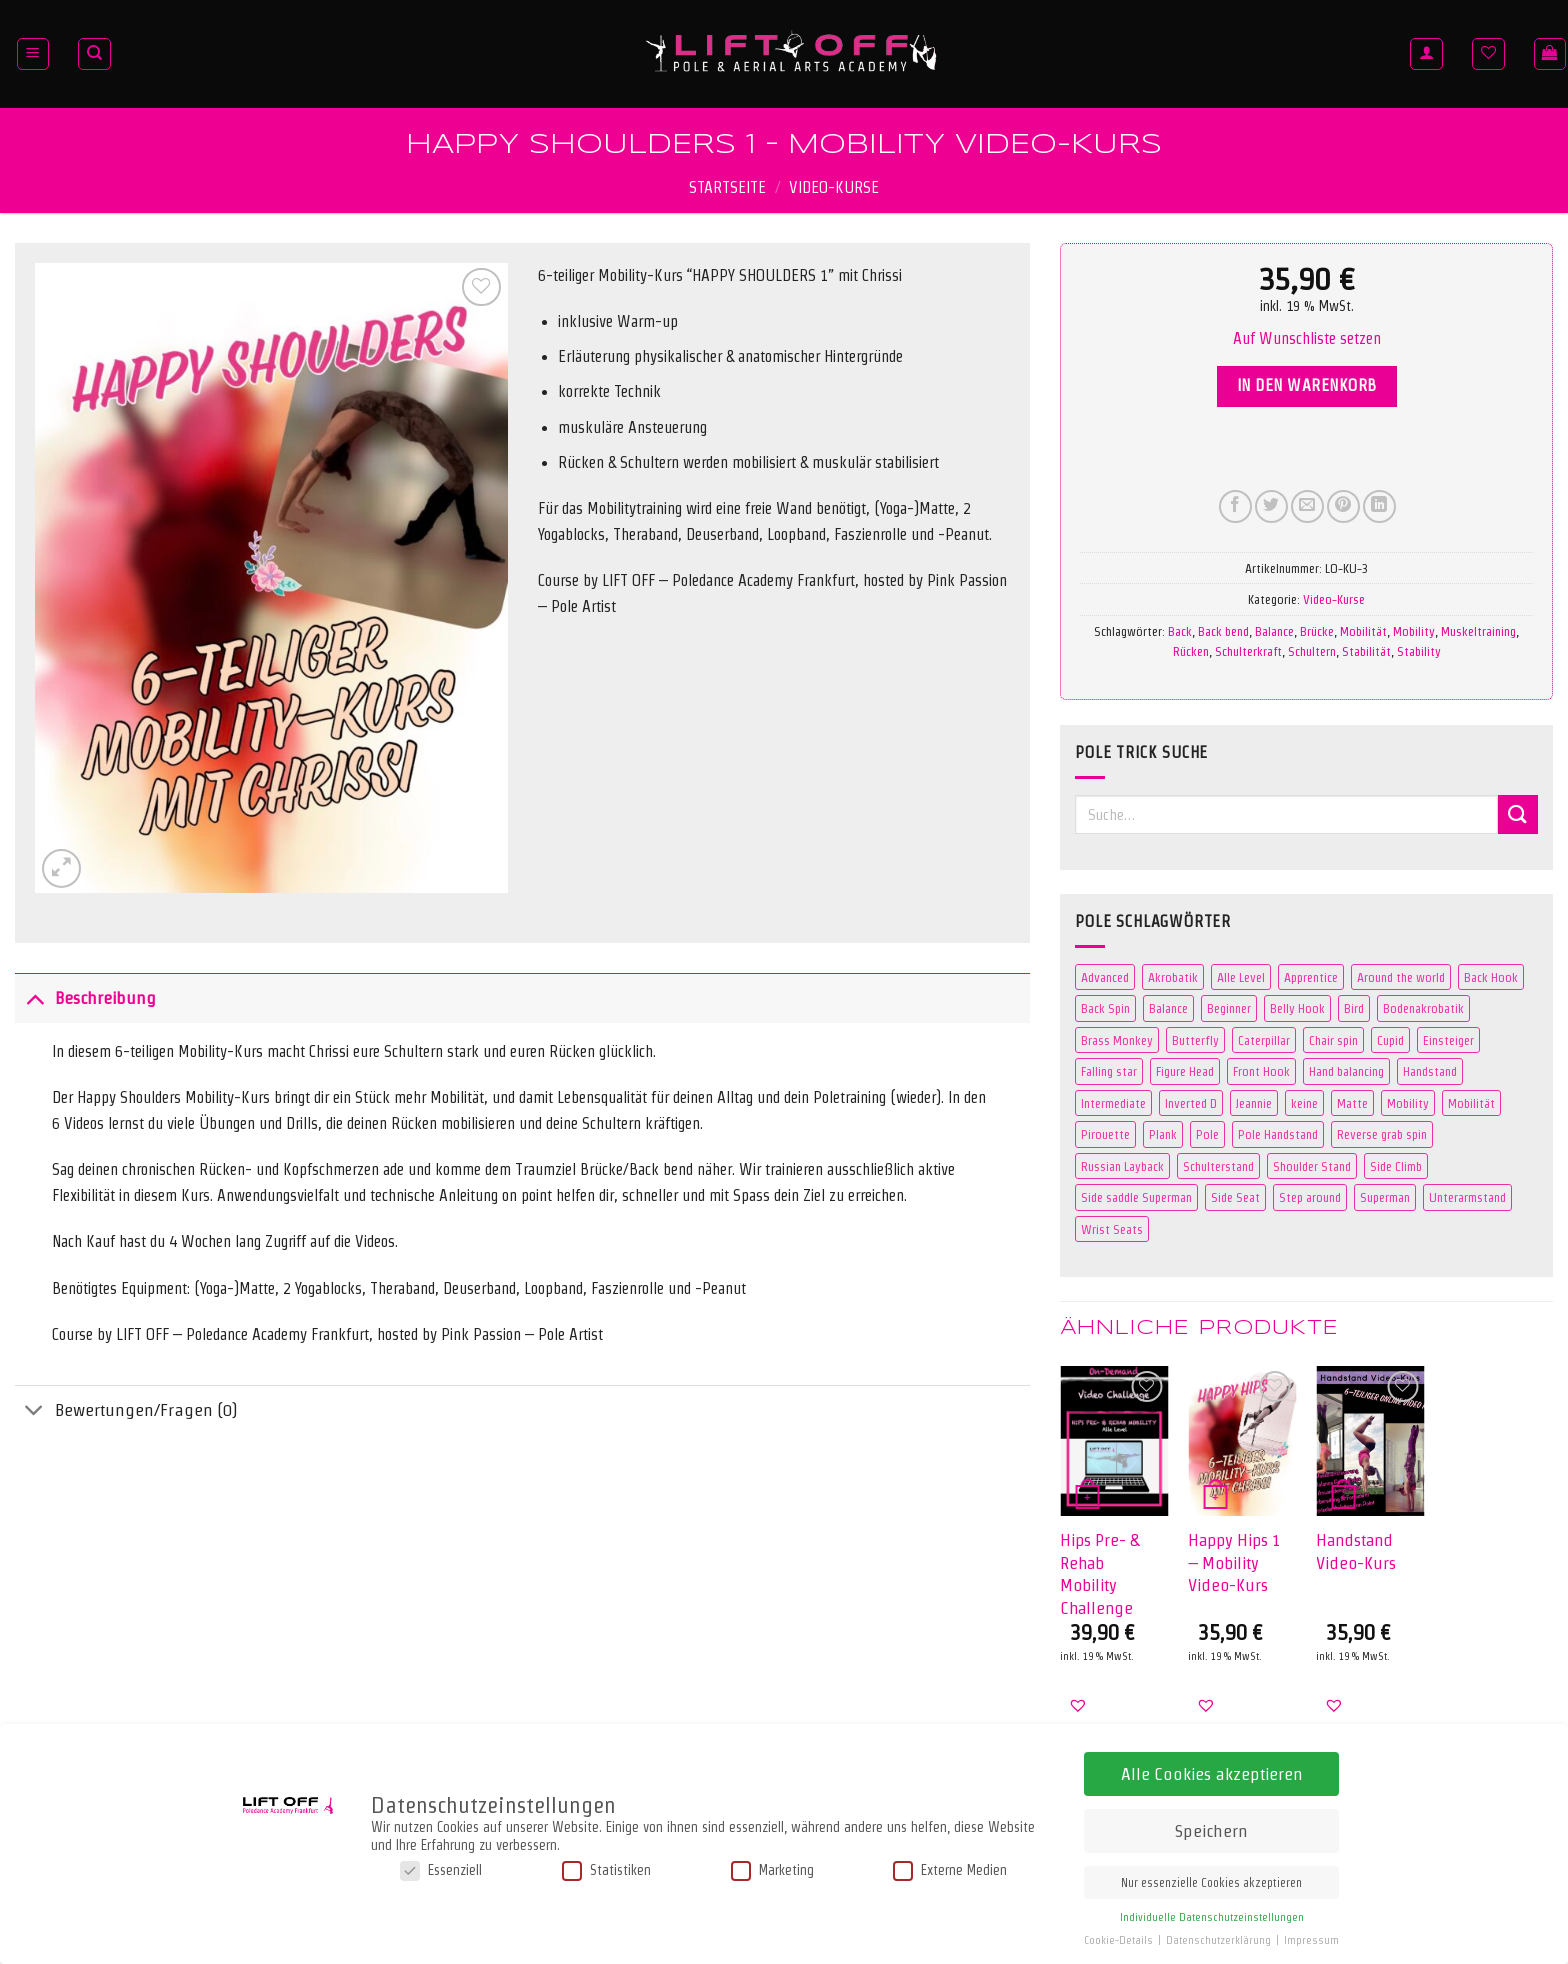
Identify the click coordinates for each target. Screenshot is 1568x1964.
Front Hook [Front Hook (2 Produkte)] (1261, 1071)
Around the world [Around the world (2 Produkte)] (1401, 977)
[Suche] (94, 54)
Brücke (1317, 631)
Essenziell (441, 1870)
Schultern (1312, 651)
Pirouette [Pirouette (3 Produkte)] (1105, 1134)
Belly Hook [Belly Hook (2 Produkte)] (1297, 1008)
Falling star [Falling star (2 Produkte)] (1109, 1071)
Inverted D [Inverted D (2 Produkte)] (1191, 1103)
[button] (1307, 339)
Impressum (1311, 1940)
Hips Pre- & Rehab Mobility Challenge (1099, 1573)
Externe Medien (950, 1870)
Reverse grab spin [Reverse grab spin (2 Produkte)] (1382, 1134)
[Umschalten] (34, 997)
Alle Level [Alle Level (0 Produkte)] (1241, 977)
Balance (1274, 631)
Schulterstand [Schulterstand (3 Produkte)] (1218, 1166)
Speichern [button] (1211, 1830)
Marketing (772, 1870)
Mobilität (1363, 631)
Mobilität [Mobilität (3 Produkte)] (1471, 1103)
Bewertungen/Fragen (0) (126, 1412)
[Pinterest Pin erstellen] (1343, 506)
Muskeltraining (1478, 631)
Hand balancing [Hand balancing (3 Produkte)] (1346, 1071)
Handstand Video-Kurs (1356, 1550)
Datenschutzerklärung (1220, 1940)
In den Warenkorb (1307, 385)
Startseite (727, 187)
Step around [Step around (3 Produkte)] (1310, 1197)
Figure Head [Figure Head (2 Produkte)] (1185, 1071)
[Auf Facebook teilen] (1235, 506)
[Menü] (33, 54)
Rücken (1191, 651)
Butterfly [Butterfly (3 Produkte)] (1195, 1040)
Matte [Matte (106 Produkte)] (1352, 1103)
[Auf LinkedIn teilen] (1379, 506)
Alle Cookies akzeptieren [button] (1212, 1773)
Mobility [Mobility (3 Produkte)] (1408, 1103)
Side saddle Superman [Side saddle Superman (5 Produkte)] (1136, 1197)
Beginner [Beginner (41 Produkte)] (1229, 1008)
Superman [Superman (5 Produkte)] (1385, 1197)
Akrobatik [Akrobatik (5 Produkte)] (1173, 977)
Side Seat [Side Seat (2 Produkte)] (1235, 1197)
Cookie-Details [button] (1120, 1940)
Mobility (1414, 631)
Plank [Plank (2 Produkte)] (1163, 1134)
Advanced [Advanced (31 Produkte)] (1105, 977)
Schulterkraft (1248, 651)
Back (1180, 631)
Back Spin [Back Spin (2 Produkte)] (1105, 1008)
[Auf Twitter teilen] (1271, 506)
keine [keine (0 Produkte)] (1304, 1103)
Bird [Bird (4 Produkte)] (1354, 1008)
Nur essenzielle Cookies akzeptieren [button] (1211, 1882)
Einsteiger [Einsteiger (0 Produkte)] (1448, 1040)
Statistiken (606, 1870)
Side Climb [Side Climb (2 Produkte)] (1396, 1166)
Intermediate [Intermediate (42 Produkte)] (1113, 1103)
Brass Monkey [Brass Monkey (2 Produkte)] (1117, 1040)
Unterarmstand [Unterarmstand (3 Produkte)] (1467, 1197)
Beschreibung (85, 997)
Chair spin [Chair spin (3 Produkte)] (1333, 1040)
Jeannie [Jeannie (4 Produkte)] (1254, 1103)
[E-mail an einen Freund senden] (1307, 506)
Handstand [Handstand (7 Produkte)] (1430, 1071)
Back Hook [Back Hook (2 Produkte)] (1491, 977)
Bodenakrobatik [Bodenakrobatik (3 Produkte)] (1423, 1008)
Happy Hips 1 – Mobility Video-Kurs (1234, 1562)
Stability (1419, 651)
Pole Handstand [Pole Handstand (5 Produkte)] (1278, 1134)
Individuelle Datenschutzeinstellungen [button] (1212, 1917)
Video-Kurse (834, 187)
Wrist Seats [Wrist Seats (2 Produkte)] (1112, 1229)
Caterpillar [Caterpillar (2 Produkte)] (1264, 1040)
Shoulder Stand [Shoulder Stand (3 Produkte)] (1312, 1166)
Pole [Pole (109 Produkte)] (1207, 1134)
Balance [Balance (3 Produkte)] (1168, 1008)
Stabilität (1366, 651)
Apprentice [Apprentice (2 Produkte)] (1311, 977)
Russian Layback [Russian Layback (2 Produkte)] (1122, 1166)
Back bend (1223, 631)
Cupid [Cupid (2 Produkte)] (1390, 1040)
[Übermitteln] (1518, 814)
